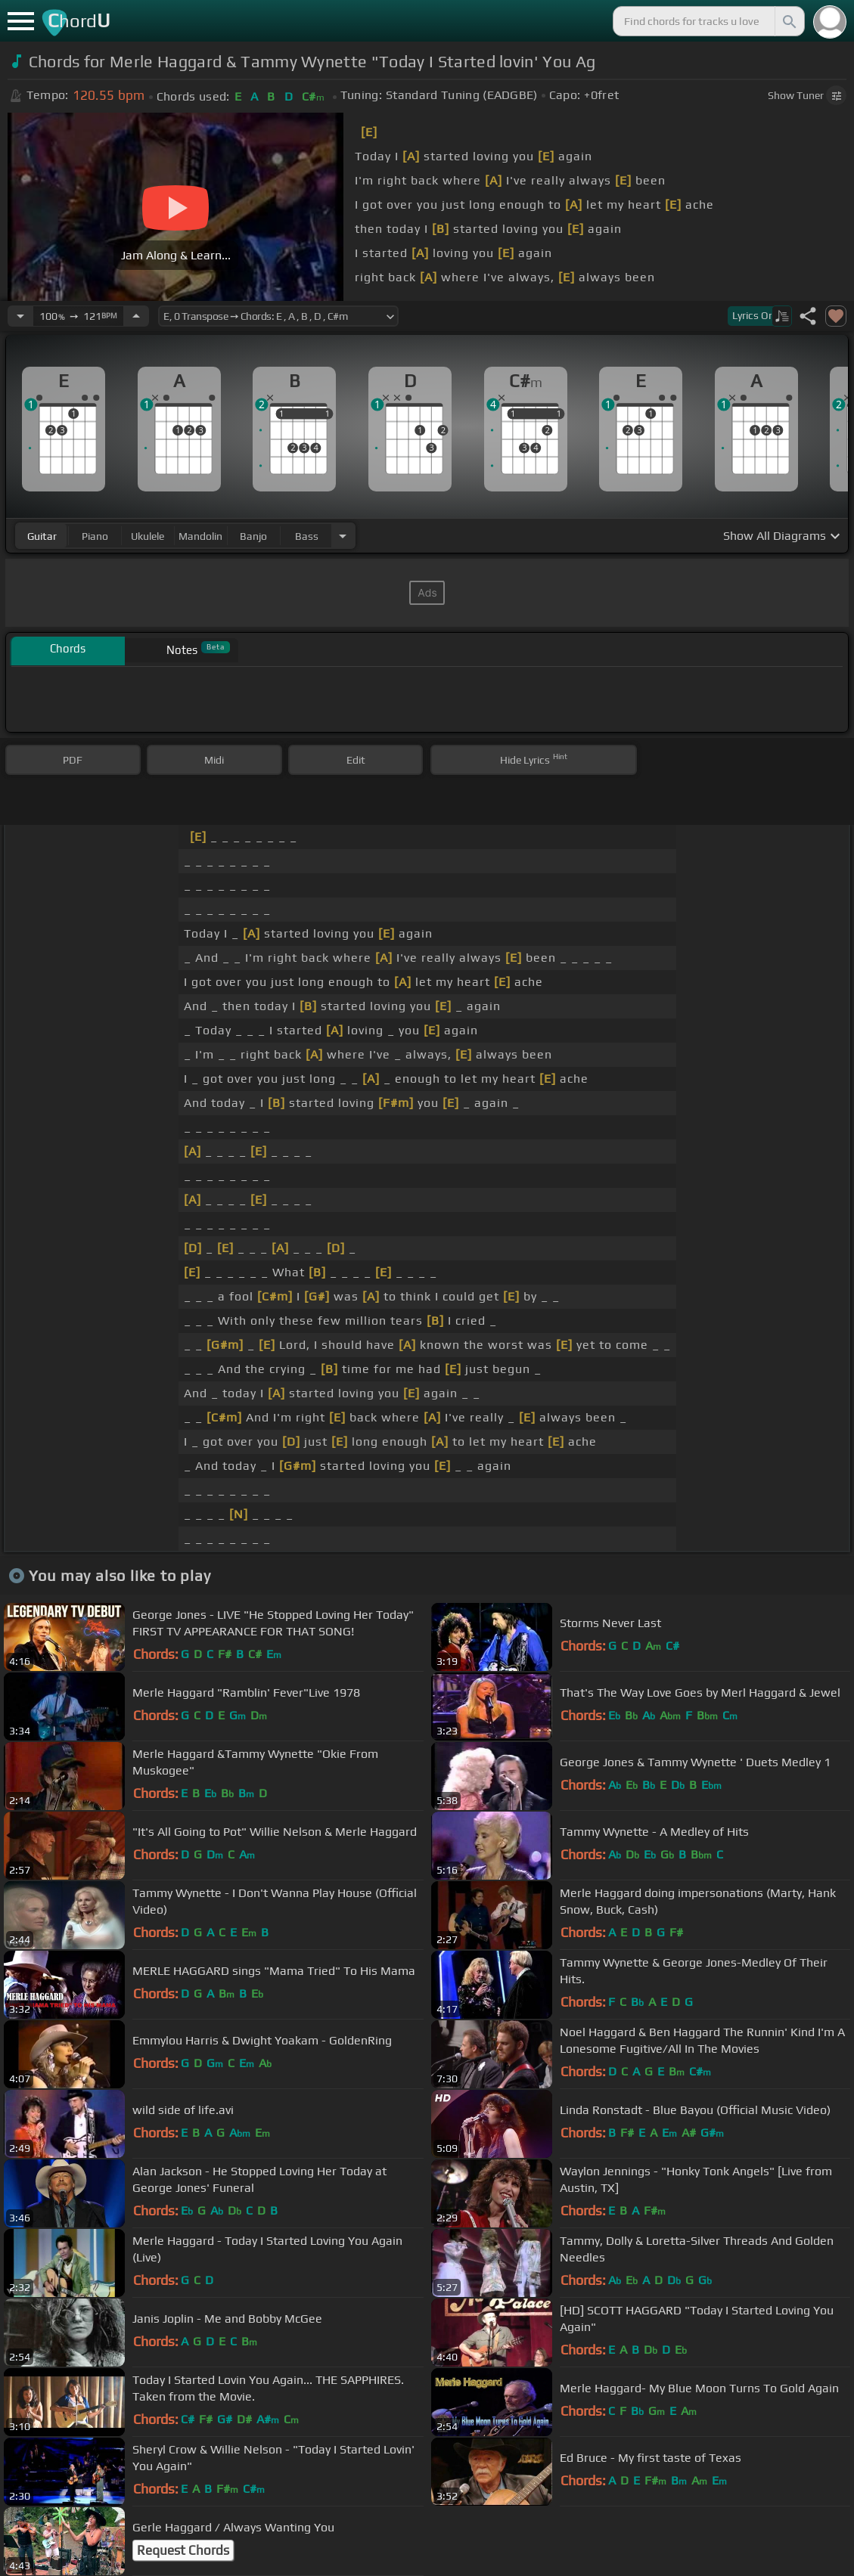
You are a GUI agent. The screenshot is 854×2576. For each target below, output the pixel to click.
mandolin (200, 536)
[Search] (788, 21)
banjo (253, 536)
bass (306, 536)
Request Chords (183, 2550)
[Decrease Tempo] (20, 316)
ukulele (147, 536)
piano (95, 536)
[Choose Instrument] (342, 535)
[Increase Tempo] (136, 316)
